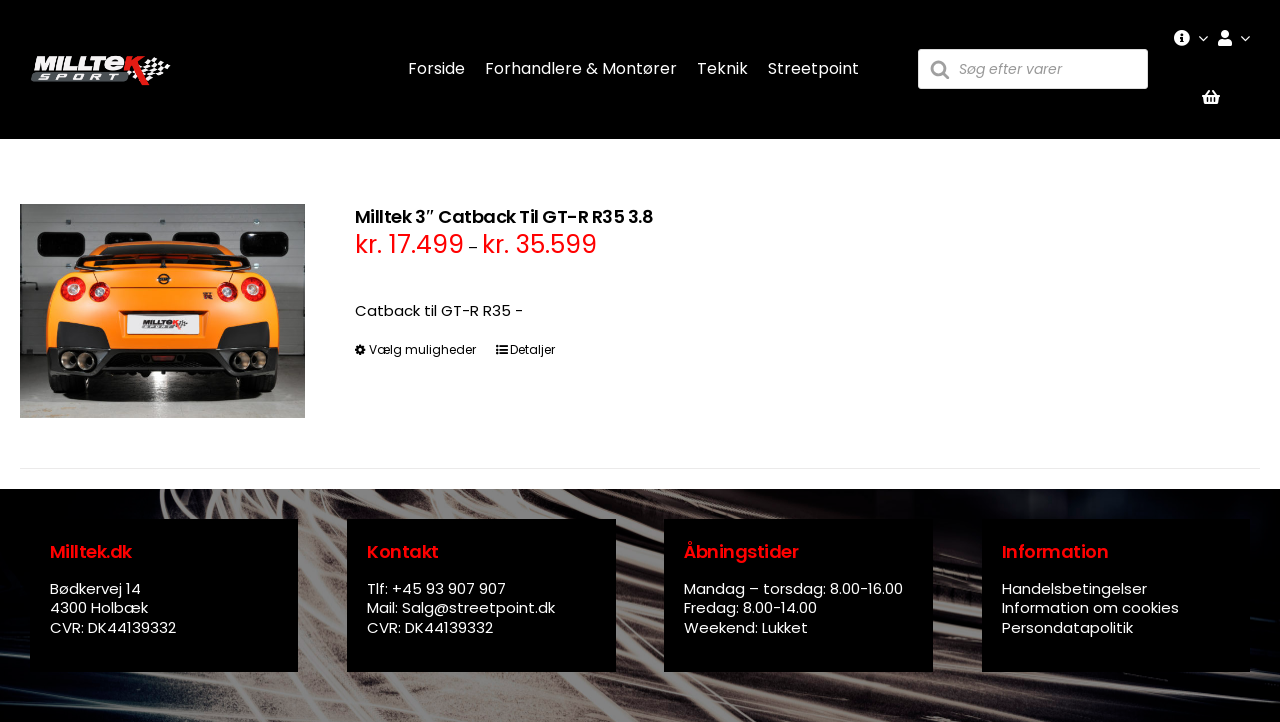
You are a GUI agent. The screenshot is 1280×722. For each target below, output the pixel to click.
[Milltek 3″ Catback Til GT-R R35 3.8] (162, 311)
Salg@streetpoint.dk (478, 607)
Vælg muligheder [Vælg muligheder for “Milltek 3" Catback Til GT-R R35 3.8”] (422, 349)
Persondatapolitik (1067, 627)
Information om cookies (1090, 607)
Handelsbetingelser (1074, 588)
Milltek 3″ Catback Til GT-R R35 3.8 (504, 216)
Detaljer (532, 349)
